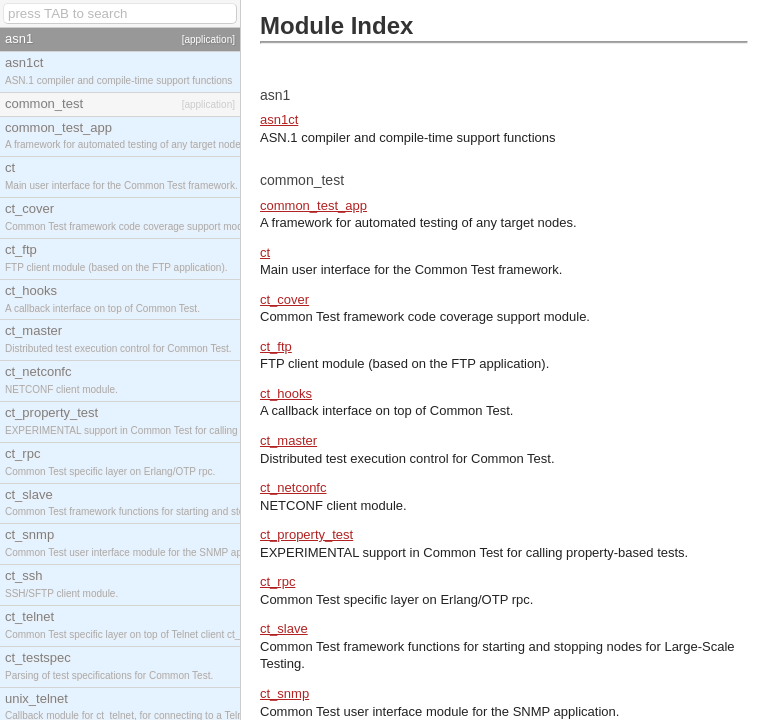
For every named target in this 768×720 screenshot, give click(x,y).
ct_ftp (276, 346)
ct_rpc (277, 581)
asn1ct (279, 119)
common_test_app (313, 205)
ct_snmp (284, 693)
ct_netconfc (293, 487)
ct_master (288, 440)
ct (265, 252)
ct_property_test (306, 534)
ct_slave (284, 628)
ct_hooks (286, 393)
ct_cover (284, 299)
